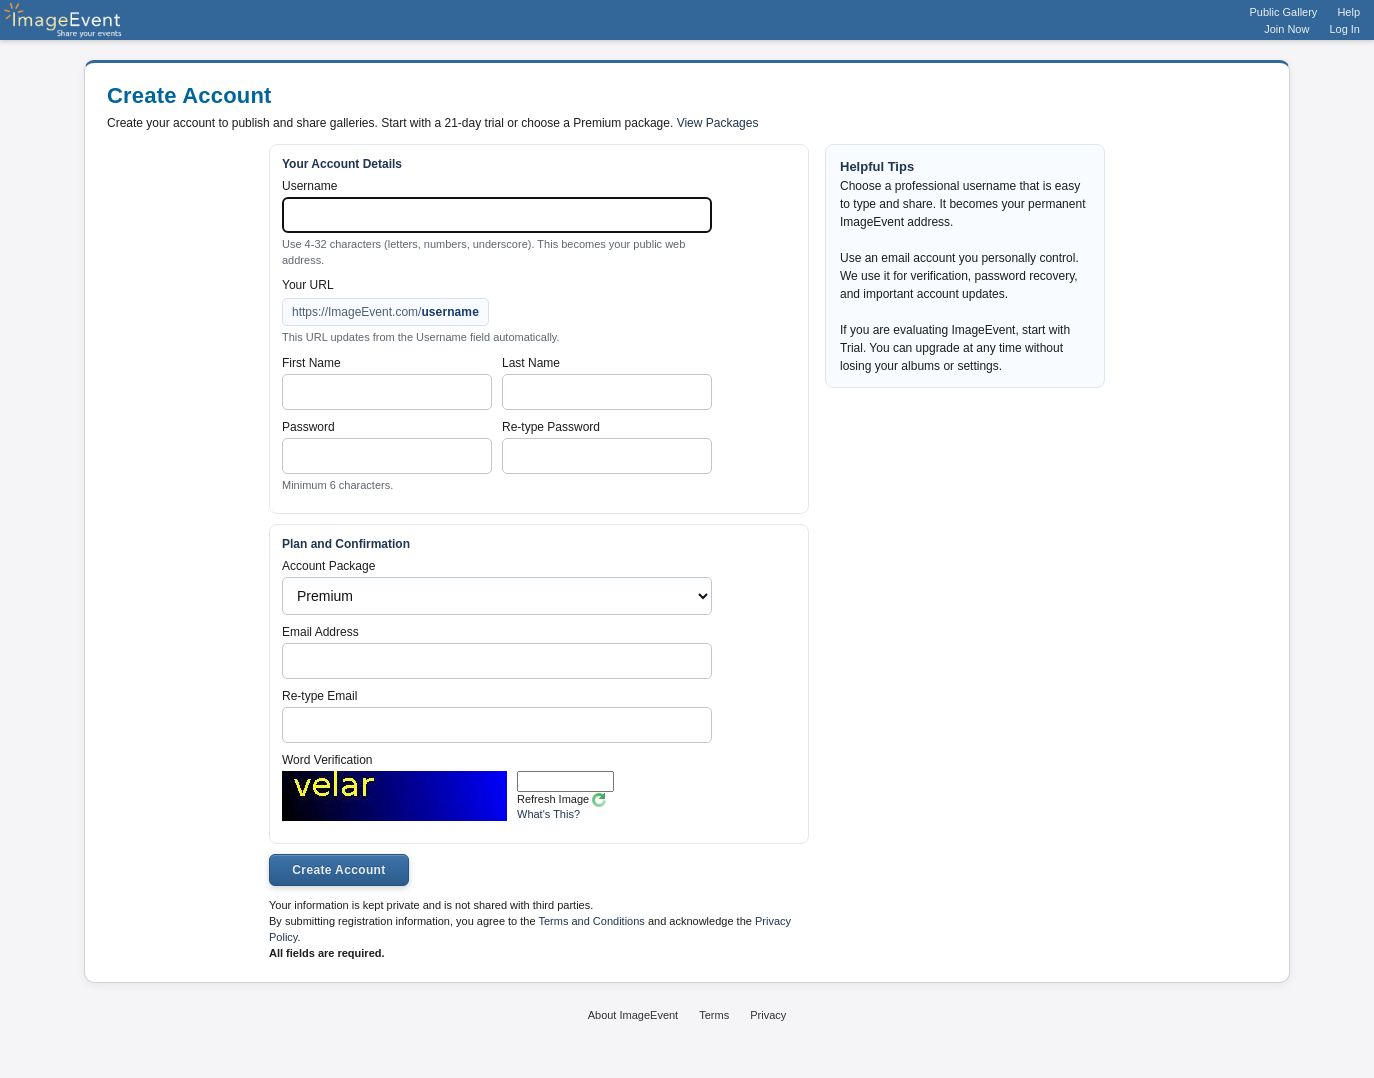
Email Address (320, 632)
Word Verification (327, 760)
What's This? (548, 814)
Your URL (308, 285)
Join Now (1286, 29)
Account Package (328, 566)
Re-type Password (551, 427)
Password (308, 427)
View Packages (718, 123)
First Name (311, 363)
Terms (714, 1015)
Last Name (531, 363)
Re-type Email (319, 696)
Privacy (768, 1015)
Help (1348, 12)
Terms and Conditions (591, 921)
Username (309, 186)
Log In (1344, 29)
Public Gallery (1284, 12)
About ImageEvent (633, 1015)
